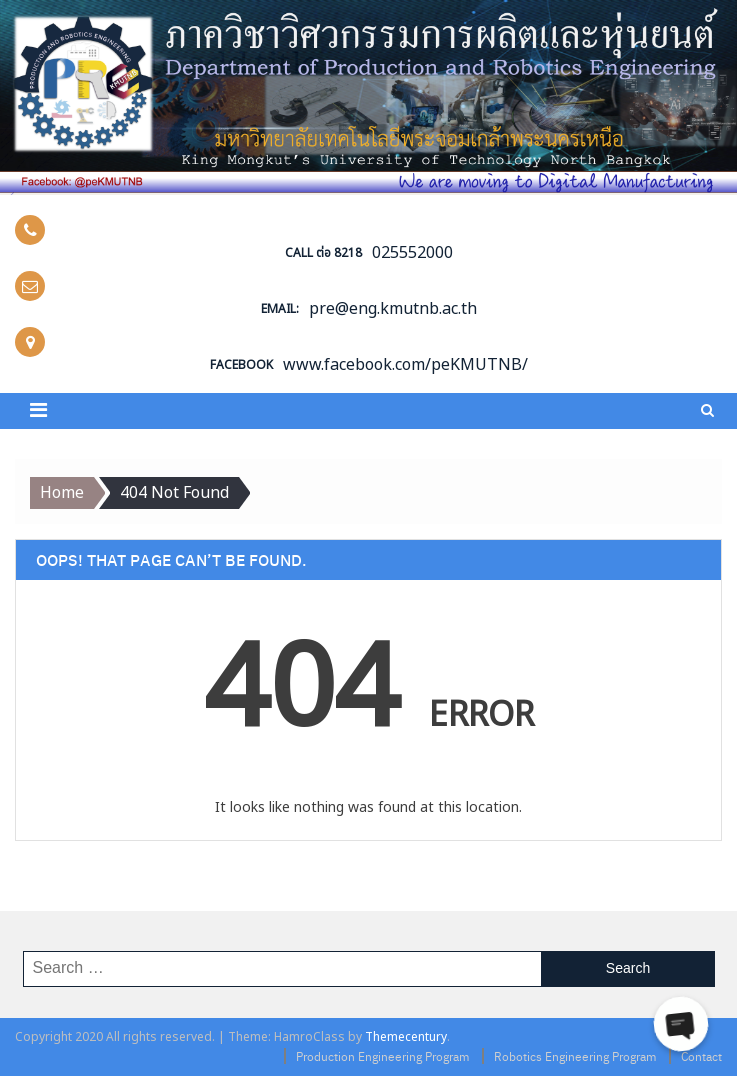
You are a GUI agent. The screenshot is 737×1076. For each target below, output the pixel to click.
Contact (701, 1056)
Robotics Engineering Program (575, 1056)
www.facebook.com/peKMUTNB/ (405, 365)
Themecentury (406, 1037)
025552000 (412, 253)
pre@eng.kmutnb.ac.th (393, 309)
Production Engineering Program (382, 1056)
